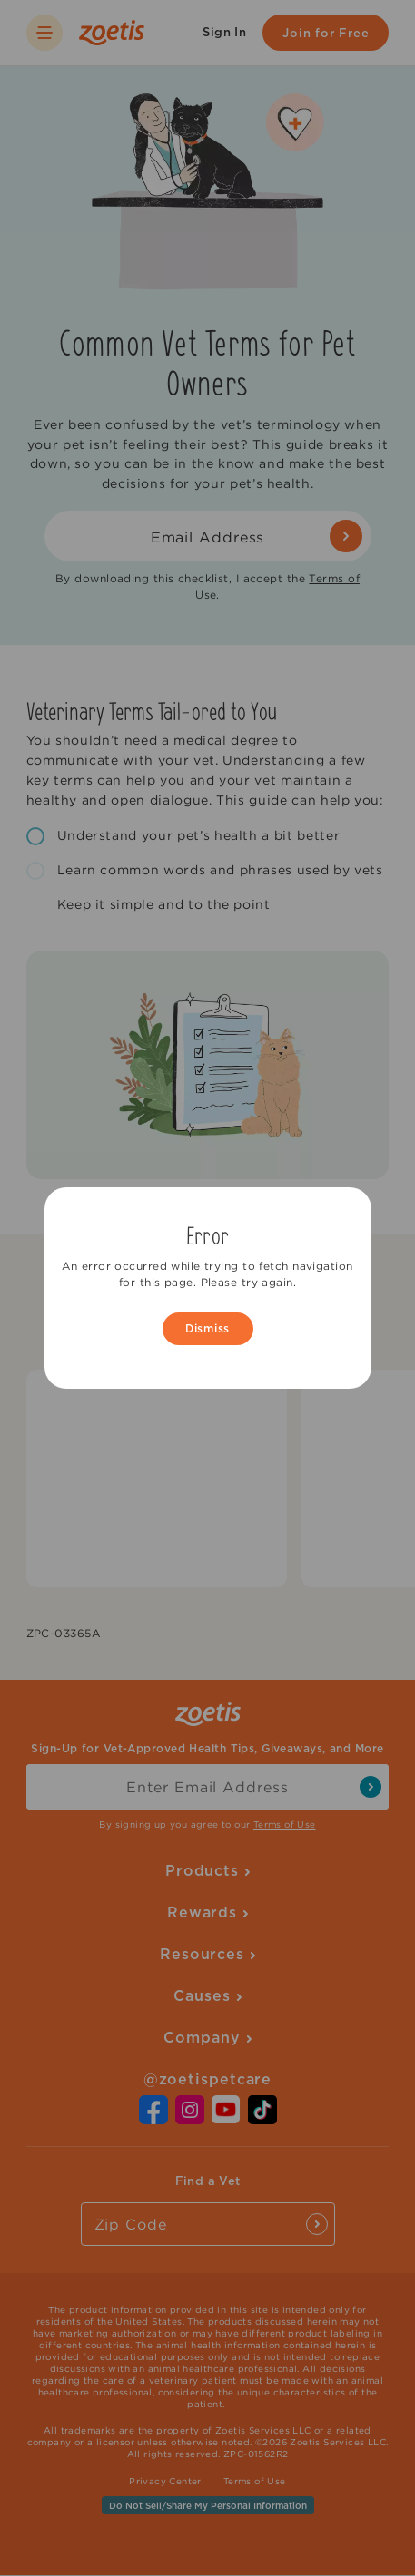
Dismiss (207, 1328)
